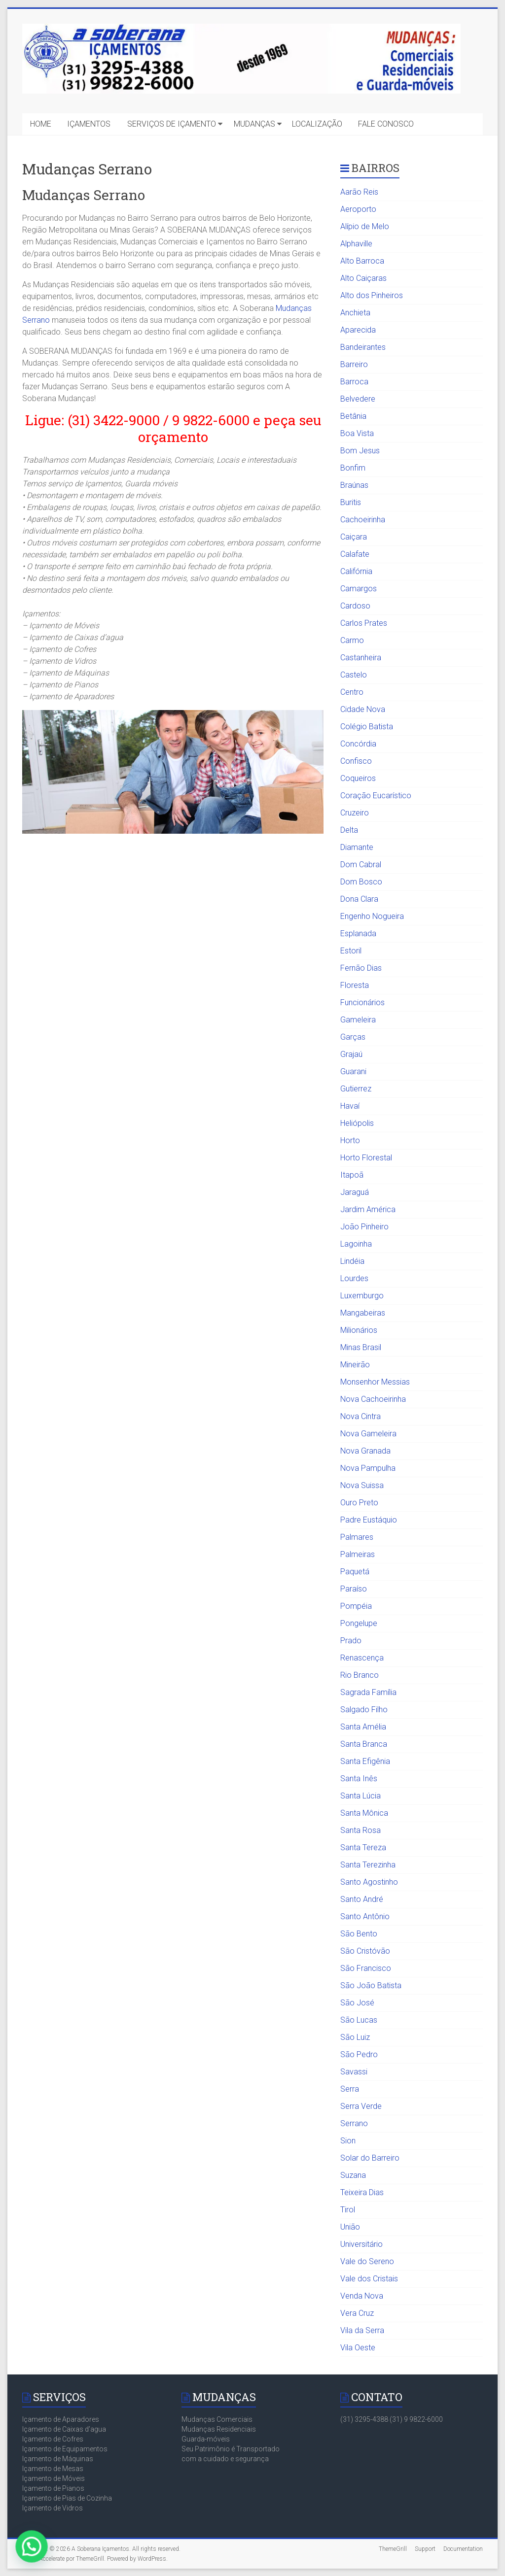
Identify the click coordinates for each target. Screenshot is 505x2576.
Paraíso (353, 1588)
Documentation (463, 2548)
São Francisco (365, 1968)
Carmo (352, 640)
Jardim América (368, 1209)
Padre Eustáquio (368, 1520)
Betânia (353, 416)
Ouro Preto (359, 1502)
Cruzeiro (354, 812)
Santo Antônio (365, 1916)
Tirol (347, 2209)
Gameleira (358, 1019)
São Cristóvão (365, 1951)
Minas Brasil (360, 1347)
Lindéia (352, 1261)
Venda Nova (361, 2296)
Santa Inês (358, 1778)
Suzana (353, 2175)
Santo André (361, 1899)
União (350, 2227)
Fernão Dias (361, 968)
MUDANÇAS (254, 124)
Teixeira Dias (362, 2192)
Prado (350, 1640)
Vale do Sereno (367, 2261)
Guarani (353, 1071)
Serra (349, 2089)
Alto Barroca (362, 261)
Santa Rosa (360, 1830)
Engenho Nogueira (372, 916)
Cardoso (355, 605)
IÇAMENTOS (88, 124)
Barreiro (354, 364)
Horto (350, 1140)
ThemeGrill (393, 2548)
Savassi (353, 2071)
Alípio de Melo (364, 226)
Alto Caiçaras (363, 278)
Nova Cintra (360, 1416)
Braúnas (354, 485)
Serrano (354, 2123)
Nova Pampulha (368, 1468)
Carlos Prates (363, 623)
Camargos (358, 588)
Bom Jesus (360, 450)
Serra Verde (361, 2106)
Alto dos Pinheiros (371, 295)
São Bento (358, 1933)
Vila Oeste (357, 2347)
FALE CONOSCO (386, 124)
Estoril (350, 950)
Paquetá (354, 1571)
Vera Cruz (357, 2313)
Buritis (350, 502)
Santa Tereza (363, 1847)
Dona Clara (359, 899)
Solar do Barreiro (369, 2158)
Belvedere (357, 399)
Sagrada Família (368, 1692)
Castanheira (360, 657)
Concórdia (358, 743)
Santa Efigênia (365, 1761)
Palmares (356, 1537)
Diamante (356, 847)
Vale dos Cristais (369, 2278)
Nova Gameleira (368, 1433)
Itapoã (351, 1175)
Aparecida (358, 330)
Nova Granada (365, 1451)
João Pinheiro (364, 1226)
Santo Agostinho (369, 1882)
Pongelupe (358, 1623)
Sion (348, 2140)
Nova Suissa (362, 1485)
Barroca (354, 381)
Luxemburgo (362, 1295)
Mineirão (355, 1364)
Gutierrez (355, 1088)
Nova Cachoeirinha (373, 1399)
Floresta (354, 985)
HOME (40, 124)
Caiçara (353, 537)
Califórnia (356, 571)
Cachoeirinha (362, 519)
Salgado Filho (364, 1709)
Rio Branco (359, 1675)
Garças (352, 1037)
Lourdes (354, 1278)
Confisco (356, 761)
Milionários (358, 1330)
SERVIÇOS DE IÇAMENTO (171, 124)
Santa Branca (363, 1744)
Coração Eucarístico (375, 795)
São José (357, 2002)
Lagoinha (356, 1244)
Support (425, 2548)
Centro (351, 692)
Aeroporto (358, 209)
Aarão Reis (359, 192)
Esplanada (358, 933)
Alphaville (356, 243)
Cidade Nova (362, 709)
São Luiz (355, 2037)
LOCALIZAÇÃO (317, 124)
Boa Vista (357, 433)
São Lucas (358, 2020)
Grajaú (351, 1054)
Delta (349, 830)
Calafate (354, 554)
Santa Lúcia (360, 1795)
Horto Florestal (366, 1157)
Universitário (361, 2244)
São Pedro (359, 2054)
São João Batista (370, 1985)
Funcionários (362, 1002)
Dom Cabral (360, 864)
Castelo (353, 674)
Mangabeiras (362, 1313)
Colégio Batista (366, 726)
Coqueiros (358, 778)
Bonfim (352, 468)
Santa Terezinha (368, 1864)
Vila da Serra (362, 2330)
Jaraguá (354, 1192)
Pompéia (356, 1606)
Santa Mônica (364, 1813)
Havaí (350, 1106)
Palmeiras (357, 1554)
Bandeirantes (363, 347)
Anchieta (355, 312)
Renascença (362, 1657)
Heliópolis (357, 1123)
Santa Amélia (363, 1726)
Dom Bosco (361, 881)
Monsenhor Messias (375, 1382)
